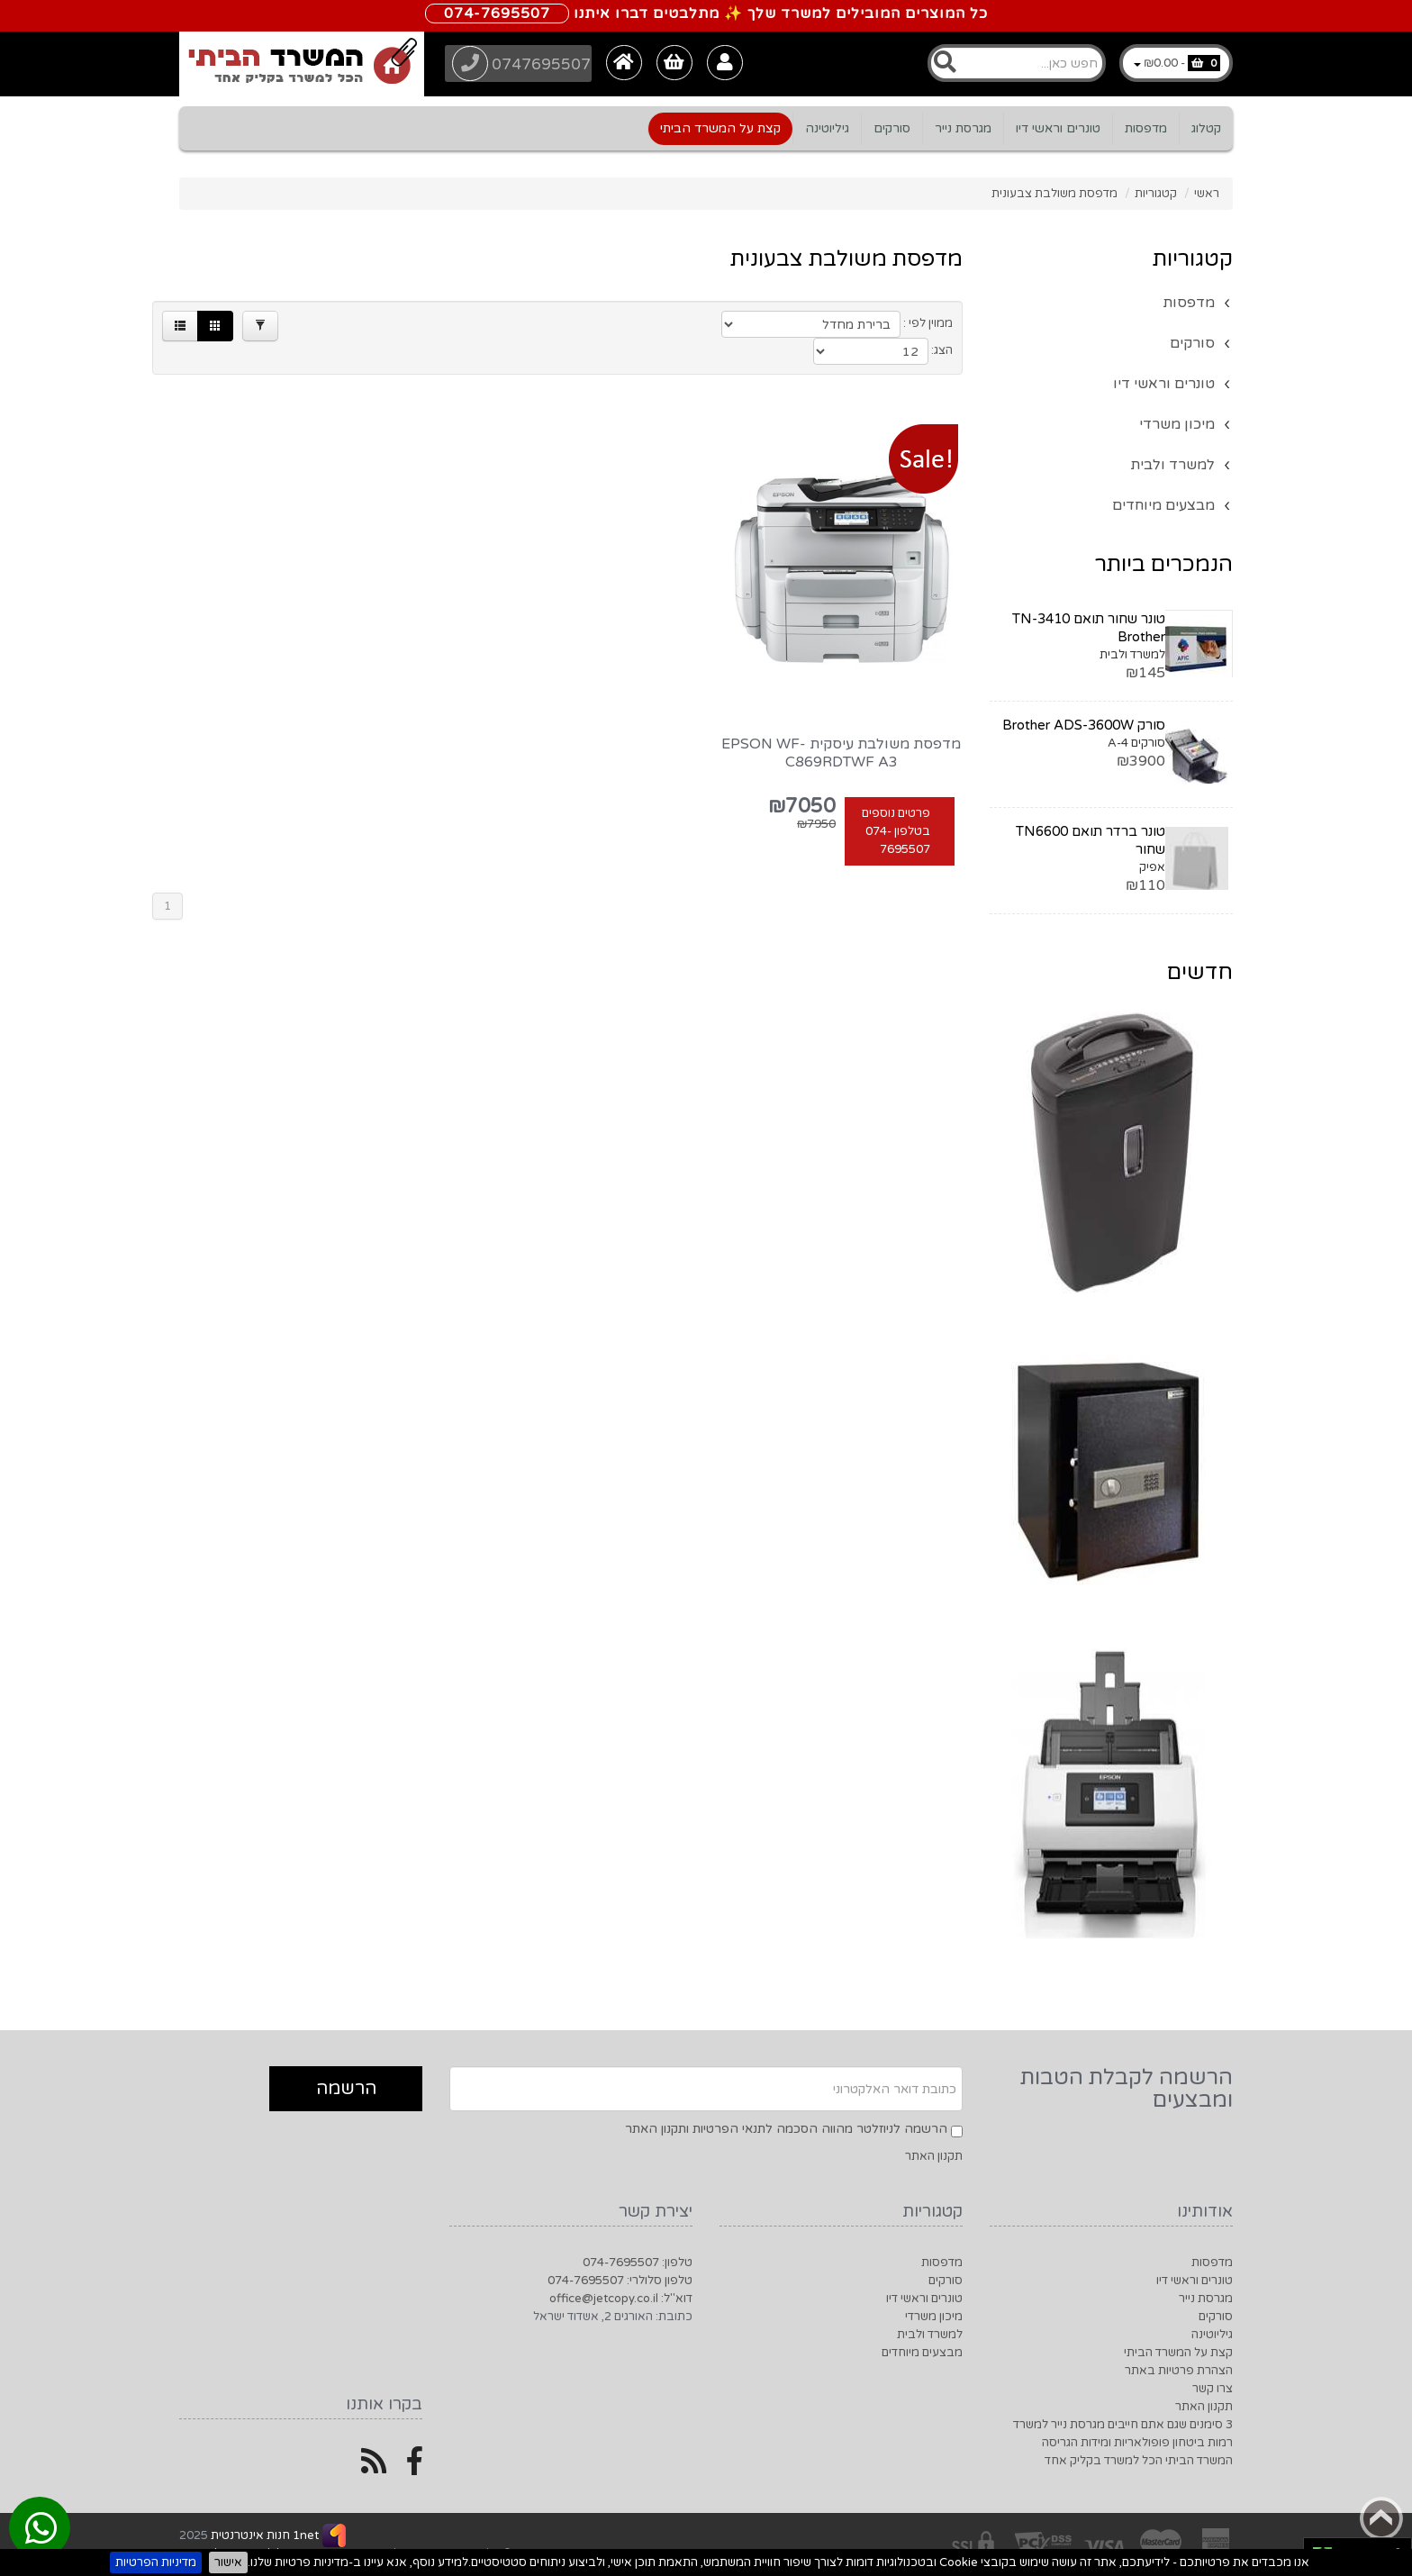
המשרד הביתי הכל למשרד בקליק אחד (1139, 2461)
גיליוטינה (827, 128)
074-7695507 (497, 14)
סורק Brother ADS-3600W (1083, 725)
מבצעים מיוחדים (1163, 505)
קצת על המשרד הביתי (720, 128)
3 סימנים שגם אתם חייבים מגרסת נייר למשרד (1123, 2424)
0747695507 (523, 62)
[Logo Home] (301, 64)
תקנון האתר (934, 2156)
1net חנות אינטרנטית (263, 2535)
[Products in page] (680, 324)
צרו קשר (1212, 2388)
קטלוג (1206, 128)
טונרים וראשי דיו (1058, 128)
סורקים (891, 128)
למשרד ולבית (1172, 465)
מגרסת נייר (963, 128)
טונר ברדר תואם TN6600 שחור (1090, 840)
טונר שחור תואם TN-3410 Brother (1088, 628)
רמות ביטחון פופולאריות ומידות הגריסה (1137, 2442)
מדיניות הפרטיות (155, 2562)
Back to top (1381, 2518)
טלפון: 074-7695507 (637, 2262)
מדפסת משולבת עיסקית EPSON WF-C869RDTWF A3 (841, 730)
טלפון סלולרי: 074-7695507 (620, 2280)
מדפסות (1146, 128)
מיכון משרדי (1177, 424)
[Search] (1017, 63)
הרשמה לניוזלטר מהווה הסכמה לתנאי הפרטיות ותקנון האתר (786, 2128)
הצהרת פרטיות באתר (1179, 2370)
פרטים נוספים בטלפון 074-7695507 (896, 808)
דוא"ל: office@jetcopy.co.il (620, 2298)
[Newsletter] (706, 2088)
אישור (228, 2562)
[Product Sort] (824, 324)
